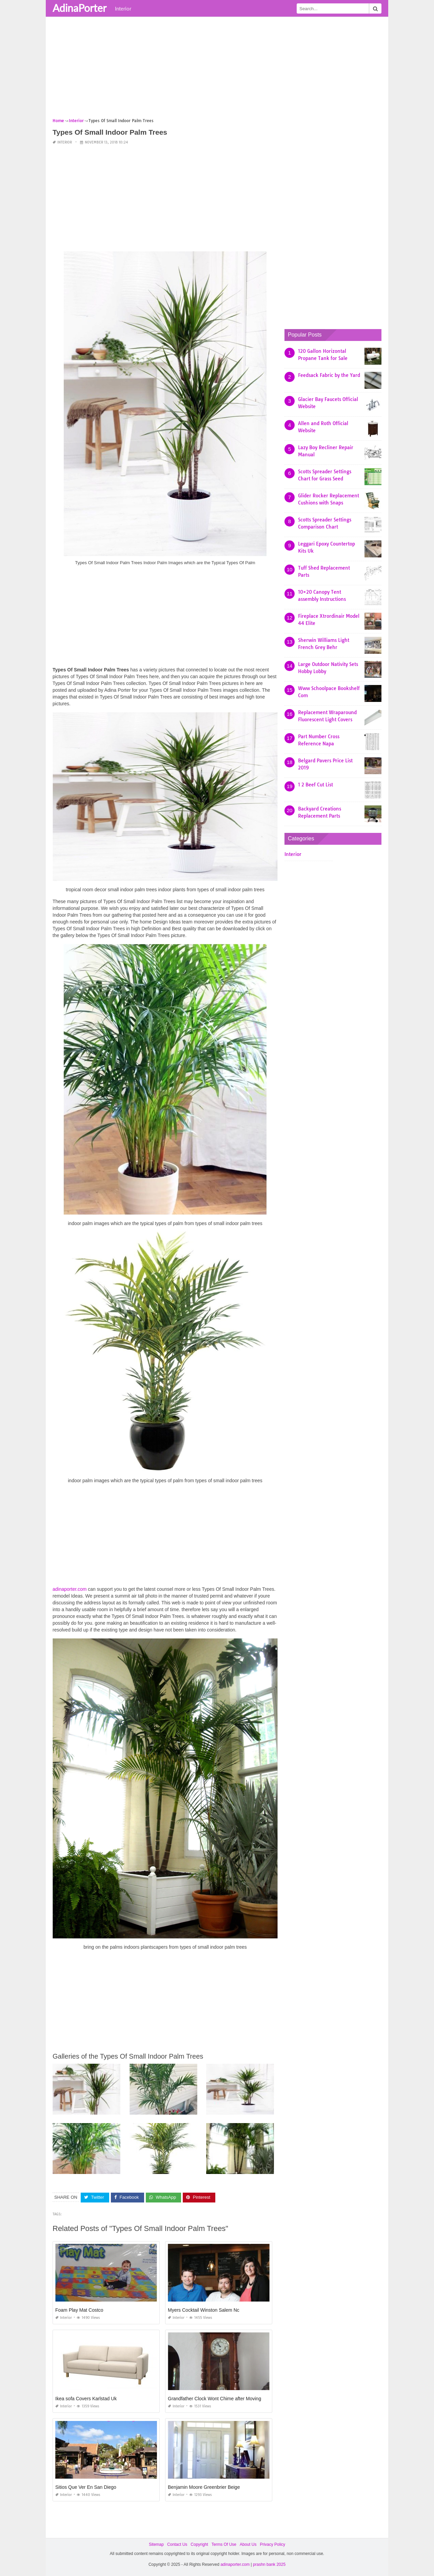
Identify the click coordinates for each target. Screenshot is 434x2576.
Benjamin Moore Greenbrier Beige (204, 2486)
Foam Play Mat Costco (79, 2309)
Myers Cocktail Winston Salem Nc (203, 2309)
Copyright (199, 2544)
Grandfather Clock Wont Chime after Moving (214, 2398)
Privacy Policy (272, 2544)
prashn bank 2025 (269, 2564)
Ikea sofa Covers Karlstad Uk (86, 2398)
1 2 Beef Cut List (315, 785)
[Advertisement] (217, 69)
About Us (248, 2544)
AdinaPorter (79, 8)
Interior (123, 8)
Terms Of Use (224, 2544)
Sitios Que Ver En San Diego (85, 2486)
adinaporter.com (69, 1589)
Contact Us (177, 2544)
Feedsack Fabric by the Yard (329, 375)
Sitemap (156, 2544)
